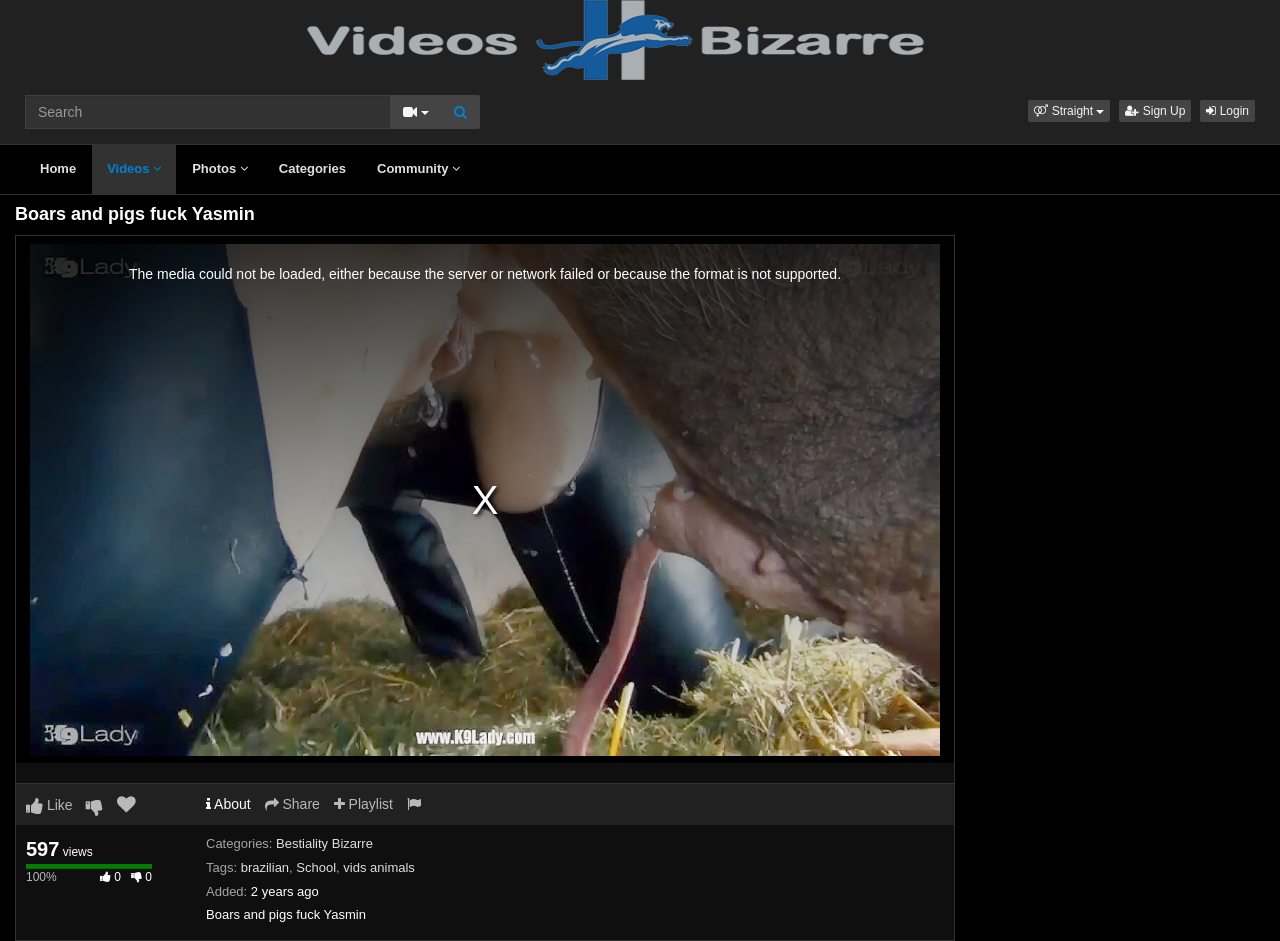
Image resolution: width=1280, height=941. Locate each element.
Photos (220, 168)
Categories (312, 168)
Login (1227, 111)
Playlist (363, 804)
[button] (1069, 111)
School (316, 867)
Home (58, 168)
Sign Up (1155, 111)
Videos (134, 168)
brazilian (265, 867)
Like (49, 805)
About (228, 804)
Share (292, 804)
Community (418, 168)
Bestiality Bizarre (324, 843)
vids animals (379, 867)
